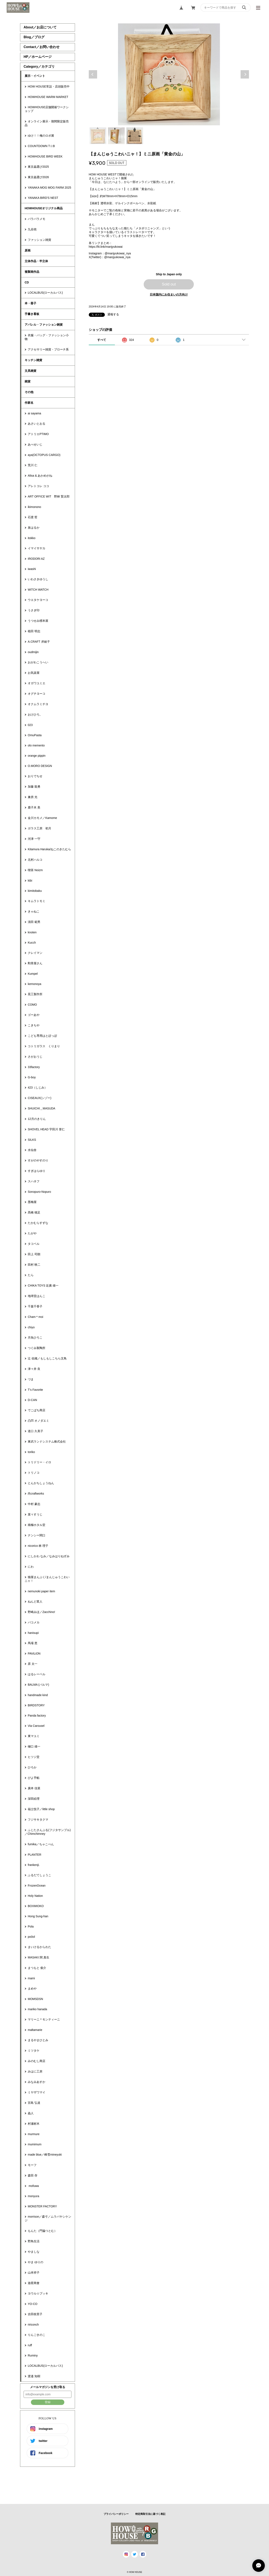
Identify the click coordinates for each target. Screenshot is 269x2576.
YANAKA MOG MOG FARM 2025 (49, 187)
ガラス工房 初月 (39, 828)
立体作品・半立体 (36, 261)
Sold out (169, 284)
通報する (113, 314)
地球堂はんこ (36, 1296)
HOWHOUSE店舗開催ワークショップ (47, 109)
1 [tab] (98, 135)
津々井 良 (34, 1368)
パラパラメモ (36, 219)
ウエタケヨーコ (38, 599)
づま (31, 1379)
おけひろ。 (35, 714)
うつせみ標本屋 (38, 620)
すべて (101, 339)
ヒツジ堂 (33, 1757)
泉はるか (33, 527)
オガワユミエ (36, 683)
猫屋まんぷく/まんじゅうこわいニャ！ (47, 1578)
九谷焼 (32, 229)
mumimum (34, 2144)
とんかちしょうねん (41, 1483)
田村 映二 (34, 1264)
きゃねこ (33, 911)
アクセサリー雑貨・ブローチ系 (48, 349)
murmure (33, 2134)
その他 (29, 392)
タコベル (33, 1243)
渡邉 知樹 (34, 2376)
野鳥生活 (33, 2241)
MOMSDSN (35, 1999)
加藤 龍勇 (34, 786)
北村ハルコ (35, 859)
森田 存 (32, 2175)
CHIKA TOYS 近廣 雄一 (43, 1285)
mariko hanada (37, 2009)
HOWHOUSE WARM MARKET (48, 97)
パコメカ (33, 1622)
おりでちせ (35, 776)
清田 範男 (34, 922)
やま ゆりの (35, 2262)
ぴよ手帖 (33, 1777)
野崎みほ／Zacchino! (41, 1612)
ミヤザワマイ (36, 2092)
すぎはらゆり (36, 1171)
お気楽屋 (33, 672)
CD (27, 282)
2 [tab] (116, 135)
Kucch (32, 942)
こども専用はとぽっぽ (42, 1035)
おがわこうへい (38, 662)
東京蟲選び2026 (38, 177)
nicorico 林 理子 (38, 1545)
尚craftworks (36, 1493)
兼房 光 (32, 797)
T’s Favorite (35, 1389)
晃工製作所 (35, 994)
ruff (30, 2345)
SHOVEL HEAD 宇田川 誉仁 (46, 1129)
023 (30, 725)
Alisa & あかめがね (40, 475)
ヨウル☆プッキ (38, 2293)
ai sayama (34, 413)
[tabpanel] (169, 74)
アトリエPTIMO (38, 434)
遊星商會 (33, 2283)
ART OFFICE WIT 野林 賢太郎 (49, 496)
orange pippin (37, 755)
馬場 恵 (32, 1643)
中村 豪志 (34, 1504)
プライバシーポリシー (116, 2514)
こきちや (33, 1025)
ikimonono (34, 507)
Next (245, 74)
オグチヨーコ (36, 693)
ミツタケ (33, 2050)
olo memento (36, 745)
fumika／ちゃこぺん (41, 1844)
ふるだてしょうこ (39, 1875)
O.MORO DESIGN (40, 766)
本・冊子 (30, 303)
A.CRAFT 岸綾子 (39, 641)
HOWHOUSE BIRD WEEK (45, 156)
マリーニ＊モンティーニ (44, 2019)
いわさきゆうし (38, 579)
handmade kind (38, 1695)
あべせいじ (35, 444)
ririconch (33, 2324)
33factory (34, 1067)
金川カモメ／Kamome (42, 818)
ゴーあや (33, 1014)
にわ (31, 1566)
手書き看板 (32, 314)
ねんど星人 (35, 1601)
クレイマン (35, 952)
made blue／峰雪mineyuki (45, 2154)
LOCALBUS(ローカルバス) (45, 292)
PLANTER (34, 1854)
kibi (30, 880)
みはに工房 (35, 2071)
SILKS (32, 1139)
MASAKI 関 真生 (38, 1957)
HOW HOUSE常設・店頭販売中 (49, 86)
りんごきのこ (36, 2334)
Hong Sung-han (38, 1916)
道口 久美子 (35, 1431)
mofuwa (33, 2186)
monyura (33, 2196)
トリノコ (33, 1472)
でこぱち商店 (36, 1410)
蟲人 (31, 2113)
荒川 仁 (32, 465)
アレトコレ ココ (38, 486)
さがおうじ (35, 1056)
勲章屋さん (35, 963)
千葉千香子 (35, 1306)
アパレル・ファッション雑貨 (44, 324)
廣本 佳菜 (34, 1788)
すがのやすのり (38, 1160)
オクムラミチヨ (38, 704)
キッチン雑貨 (33, 360)
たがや (32, 1233)
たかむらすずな (38, 1223)
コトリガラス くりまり (44, 1046)
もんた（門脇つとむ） (42, 2230)
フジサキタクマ (38, 1819)
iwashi (32, 569)
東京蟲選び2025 (38, 166)
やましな (33, 2251)
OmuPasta (35, 735)
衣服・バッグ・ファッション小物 (47, 337)
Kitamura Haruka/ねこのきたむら (49, 849)
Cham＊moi (35, 1316)
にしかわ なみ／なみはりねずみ (49, 1556)
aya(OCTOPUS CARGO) (44, 455)
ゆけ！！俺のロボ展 (41, 135)
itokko (32, 538)
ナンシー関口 (36, 1535)
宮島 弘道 (34, 2102)
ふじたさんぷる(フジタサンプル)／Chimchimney (48, 1831)
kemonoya (34, 984)
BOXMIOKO (36, 1906)
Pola (31, 1926)
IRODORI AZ (36, 558)
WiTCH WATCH (38, 589)
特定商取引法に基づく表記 (150, 2514)
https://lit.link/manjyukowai (106, 246)
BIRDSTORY (36, 1705)
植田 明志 (34, 631)
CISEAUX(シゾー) (39, 1098)
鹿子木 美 (34, 807)
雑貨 (27, 381)
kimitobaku (35, 890)
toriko (31, 1452)
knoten (32, 932)
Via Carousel (36, 1725)
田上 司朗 (34, 1254)
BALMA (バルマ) (38, 1684)
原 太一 (32, 1663)
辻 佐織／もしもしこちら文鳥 (47, 1358)
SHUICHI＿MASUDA (41, 1108)
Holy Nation (35, 1895)
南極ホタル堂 (36, 1525)
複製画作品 (32, 271)
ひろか (32, 1767)
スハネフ (33, 1181)
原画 (27, 250)
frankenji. (34, 1865)
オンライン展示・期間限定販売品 (47, 123)
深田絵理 (33, 1798)
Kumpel (33, 973)
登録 (48, 2402)
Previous (93, 74)
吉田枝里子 (35, 2314)
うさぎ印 (33, 610)
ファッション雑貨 (39, 239)
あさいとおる (36, 423)
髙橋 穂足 (34, 1212)
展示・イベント (35, 75)
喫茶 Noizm (35, 870)
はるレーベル (36, 1674)
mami (31, 1978)
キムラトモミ (36, 901)
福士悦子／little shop (41, 1809)
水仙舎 (32, 1150)
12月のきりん (37, 1118)
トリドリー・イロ (39, 1462)
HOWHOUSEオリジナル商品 (44, 208)
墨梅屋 (32, 1202)
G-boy (32, 1077)
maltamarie (35, 2030)
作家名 (29, 402)
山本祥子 (33, 2272)
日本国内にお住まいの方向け (169, 294)
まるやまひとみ (38, 2040)
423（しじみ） (37, 1087)
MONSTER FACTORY (42, 2206)
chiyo (31, 1327)
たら (31, 1275)
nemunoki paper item (41, 1591)
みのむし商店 (36, 2061)
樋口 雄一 (34, 1746)
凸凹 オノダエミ (38, 1420)
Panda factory (37, 1715)
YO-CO (32, 2304)
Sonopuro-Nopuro (39, 1191)
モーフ (32, 2165)
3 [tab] (134, 135)
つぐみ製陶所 (36, 1348)
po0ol (31, 1936)
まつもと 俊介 (37, 1967)
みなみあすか (36, 2082)
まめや (32, 1988)
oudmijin (33, 652)
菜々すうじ (35, 1514)
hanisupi (33, 1632)
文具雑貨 (30, 370)
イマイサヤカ (36, 548)
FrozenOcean (37, 1885)
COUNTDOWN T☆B (41, 146)
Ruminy (33, 2355)
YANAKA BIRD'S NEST (43, 197)
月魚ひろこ (35, 1337)
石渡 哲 (32, 517)
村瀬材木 (33, 2123)
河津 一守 (34, 838)
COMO (32, 1004)
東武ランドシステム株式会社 (47, 1441)
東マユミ (33, 1736)
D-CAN (32, 1400)
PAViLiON (34, 1653)
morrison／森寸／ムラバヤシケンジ (48, 2218)
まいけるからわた (39, 1947)
